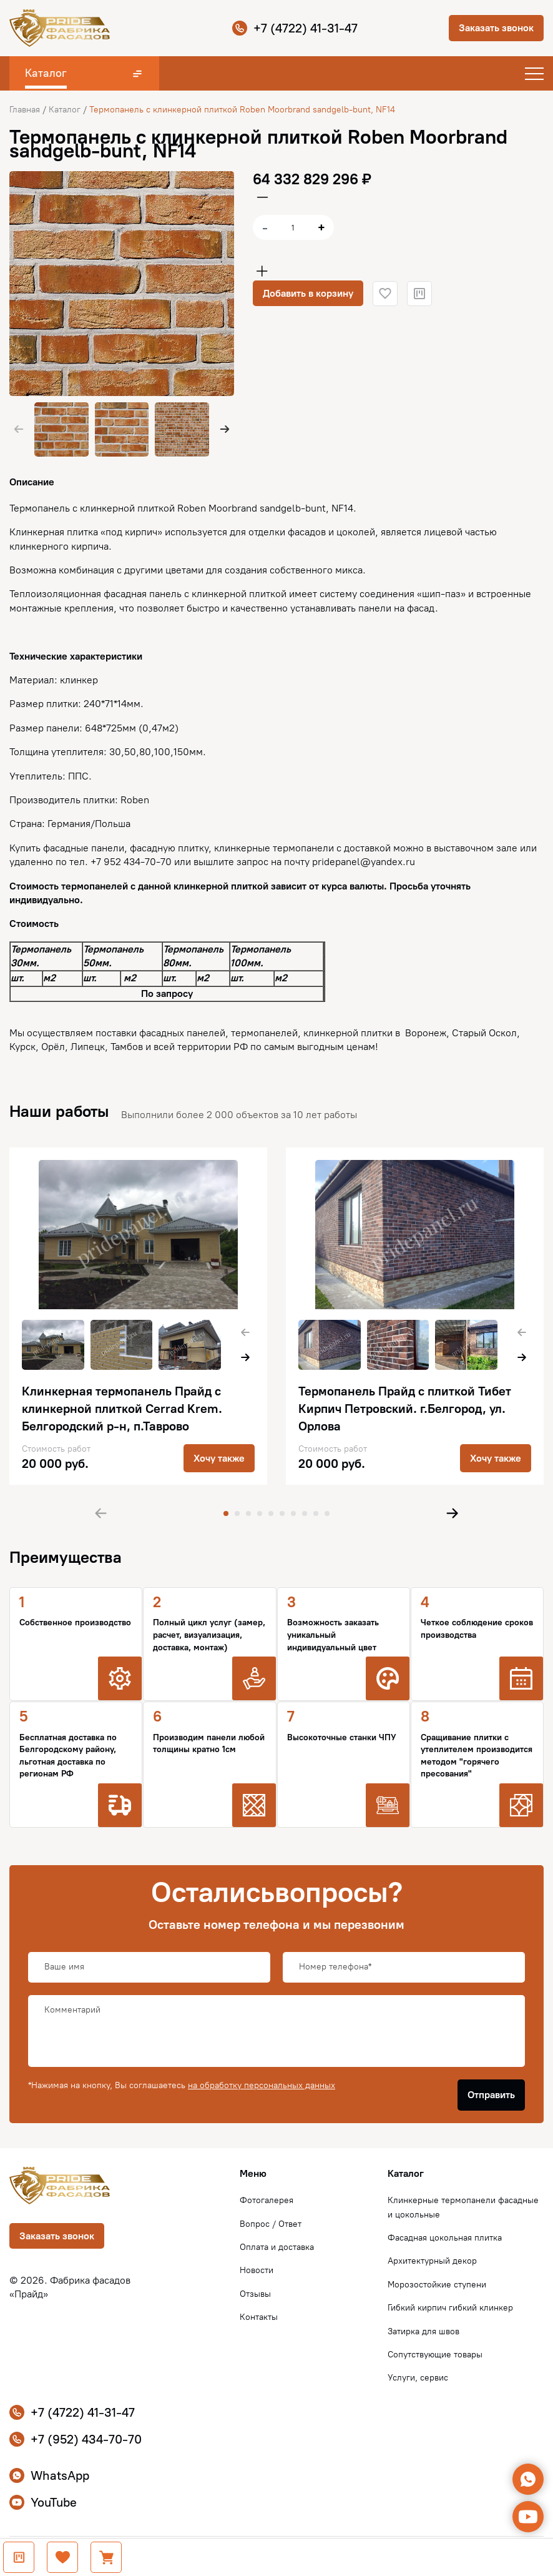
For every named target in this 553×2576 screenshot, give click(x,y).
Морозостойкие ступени (437, 2284)
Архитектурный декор (432, 2261)
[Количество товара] (293, 227)
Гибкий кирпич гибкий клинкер (450, 2307)
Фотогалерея (266, 2200)
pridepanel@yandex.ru (363, 862)
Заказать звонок (496, 28)
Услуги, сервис (418, 2377)
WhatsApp (49, 2475)
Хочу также (219, 1458)
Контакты (259, 2317)
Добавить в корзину (308, 293)
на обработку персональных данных (261, 2085)
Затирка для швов (423, 2331)
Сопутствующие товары (435, 2354)
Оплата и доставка (277, 2247)
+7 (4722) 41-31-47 (295, 28)
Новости (256, 2270)
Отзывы (255, 2294)
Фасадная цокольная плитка (445, 2237)
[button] (224, 429)
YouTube (43, 2502)
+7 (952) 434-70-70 (75, 2439)
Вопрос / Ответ (270, 2224)
